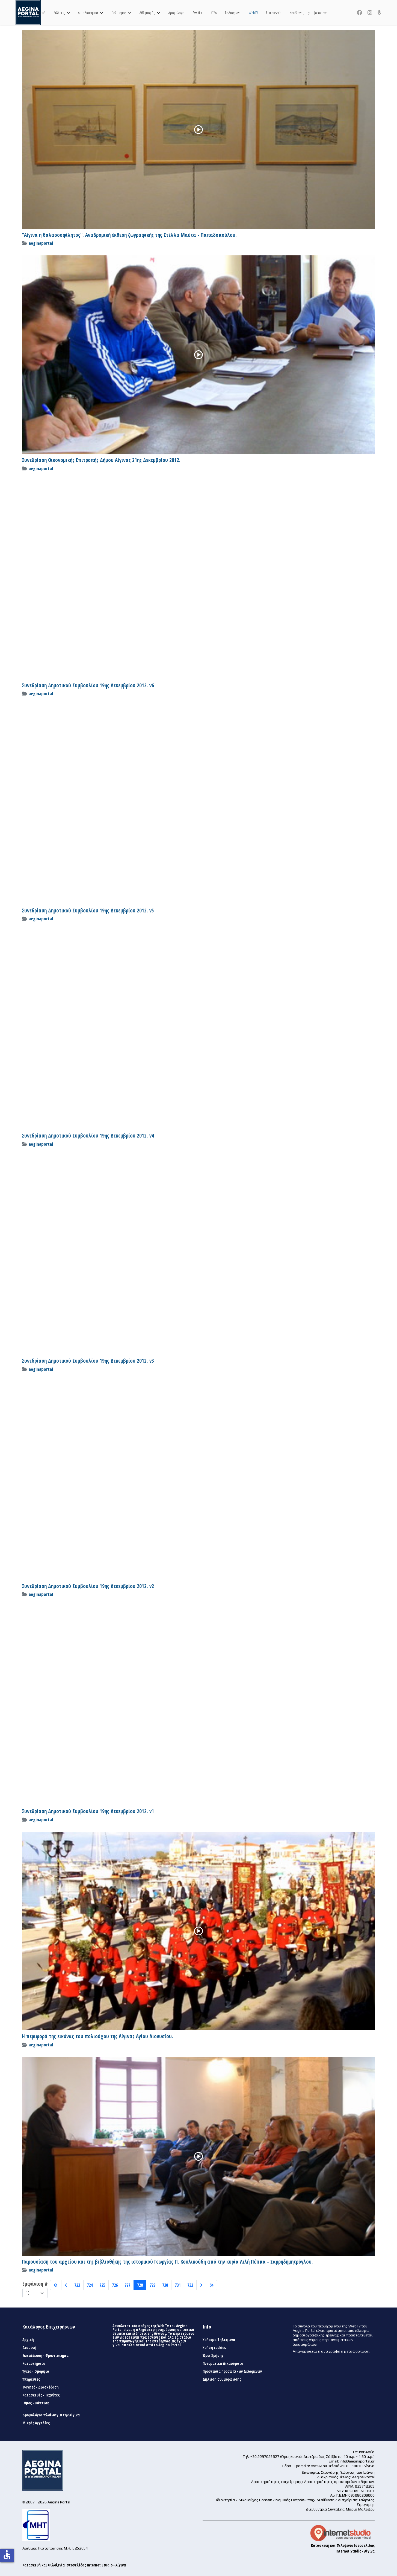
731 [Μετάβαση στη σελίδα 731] (177, 2285)
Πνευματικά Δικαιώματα (223, 2363)
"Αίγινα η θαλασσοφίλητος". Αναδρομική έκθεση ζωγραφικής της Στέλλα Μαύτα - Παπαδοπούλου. (129, 234)
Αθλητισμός (147, 12)
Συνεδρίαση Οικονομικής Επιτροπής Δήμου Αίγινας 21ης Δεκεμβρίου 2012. (101, 460)
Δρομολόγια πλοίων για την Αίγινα (51, 2415)
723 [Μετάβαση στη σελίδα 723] (77, 2285)
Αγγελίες (197, 12)
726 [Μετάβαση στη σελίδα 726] (115, 2285)
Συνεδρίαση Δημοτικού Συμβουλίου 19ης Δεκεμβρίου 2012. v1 (88, 1811)
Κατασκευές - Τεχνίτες (41, 2395)
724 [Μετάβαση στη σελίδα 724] (90, 2285)
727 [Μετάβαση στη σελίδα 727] (127, 2285)
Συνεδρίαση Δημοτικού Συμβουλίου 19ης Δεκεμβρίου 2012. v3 (88, 1360)
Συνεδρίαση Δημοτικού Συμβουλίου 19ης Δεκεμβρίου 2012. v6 (88, 685)
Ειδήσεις (59, 12)
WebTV (253, 12)
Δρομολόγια (176, 12)
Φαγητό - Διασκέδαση (40, 2387)
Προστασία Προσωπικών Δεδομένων (232, 2371)
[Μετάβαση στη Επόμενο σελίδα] (201, 2285)
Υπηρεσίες (31, 2379)
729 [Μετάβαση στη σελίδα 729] (152, 2285)
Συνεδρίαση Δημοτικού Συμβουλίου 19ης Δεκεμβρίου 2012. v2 (88, 1586)
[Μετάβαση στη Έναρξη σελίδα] (55, 2285)
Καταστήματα (33, 2363)
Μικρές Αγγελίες (36, 2423)
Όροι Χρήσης (213, 2355)
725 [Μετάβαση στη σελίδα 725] (102, 2285)
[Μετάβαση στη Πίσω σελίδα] (66, 2285)
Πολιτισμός (118, 12)
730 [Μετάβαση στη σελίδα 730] (165, 2285)
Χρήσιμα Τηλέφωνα (219, 2340)
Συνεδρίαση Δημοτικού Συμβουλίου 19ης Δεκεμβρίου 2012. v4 (88, 1135)
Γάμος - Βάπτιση (35, 2403)
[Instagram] (370, 12)
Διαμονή (29, 2348)
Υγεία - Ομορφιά (35, 2371)
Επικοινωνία (274, 12)
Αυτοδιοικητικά (88, 12)
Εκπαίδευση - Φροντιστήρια (45, 2355)
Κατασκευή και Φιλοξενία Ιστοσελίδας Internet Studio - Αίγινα (74, 2565)
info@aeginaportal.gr (357, 2461)
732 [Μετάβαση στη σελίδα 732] (190, 2285)
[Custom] (379, 12)
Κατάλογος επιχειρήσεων (305, 12)
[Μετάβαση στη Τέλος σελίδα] (211, 2285)
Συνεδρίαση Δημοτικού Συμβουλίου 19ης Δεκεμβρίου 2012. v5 (88, 910)
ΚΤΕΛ (214, 12)
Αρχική (41, 12)
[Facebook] (359, 12)
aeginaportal (41, 243)
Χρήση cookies (214, 2348)
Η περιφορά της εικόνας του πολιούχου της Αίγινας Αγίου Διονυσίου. (97, 2036)
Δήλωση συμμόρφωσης (222, 2379)
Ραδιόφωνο (233, 12)
